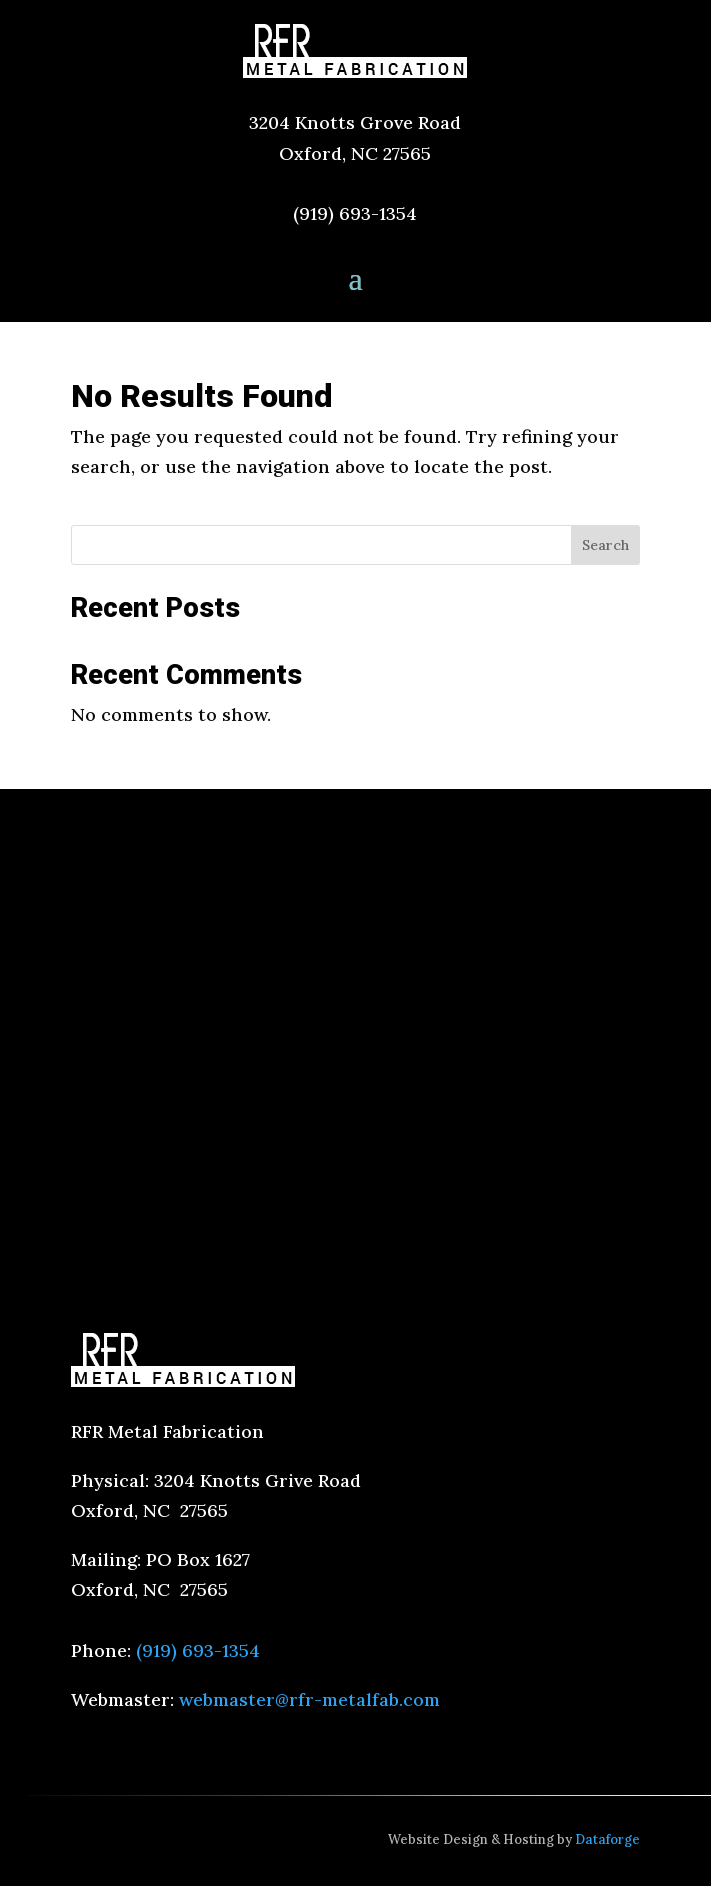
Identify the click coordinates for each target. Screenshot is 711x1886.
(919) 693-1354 (355, 213)
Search (605, 545)
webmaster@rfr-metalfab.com (309, 1699)
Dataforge (607, 1839)
